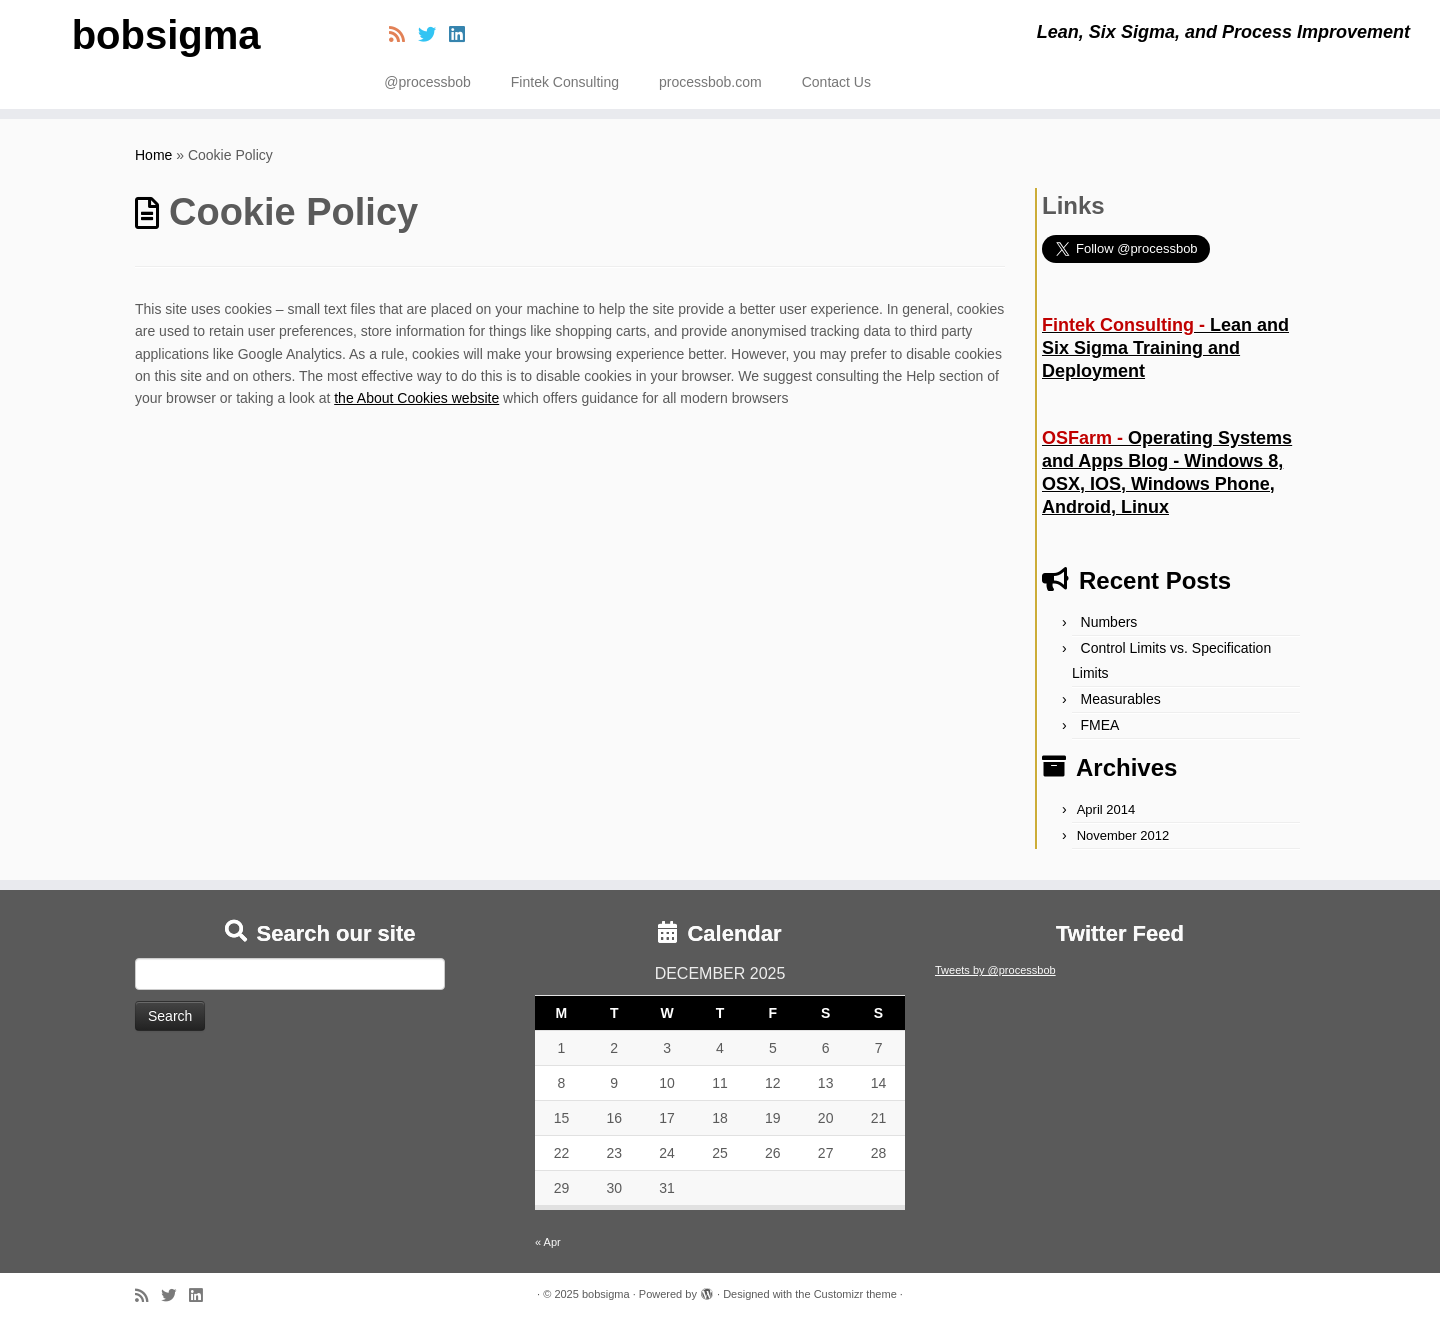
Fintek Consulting (565, 82)
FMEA (1100, 725)
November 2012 (1123, 835)
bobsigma (166, 35)
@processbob (427, 82)
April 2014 (1106, 809)
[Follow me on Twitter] (433, 35)
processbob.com (710, 82)
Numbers (1109, 622)
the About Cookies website (416, 398)
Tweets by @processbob (995, 970)
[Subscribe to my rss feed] (403, 35)
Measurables (1121, 699)
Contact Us (836, 82)
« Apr (548, 1242)
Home (153, 155)
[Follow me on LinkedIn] (463, 35)
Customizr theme (855, 1294)
